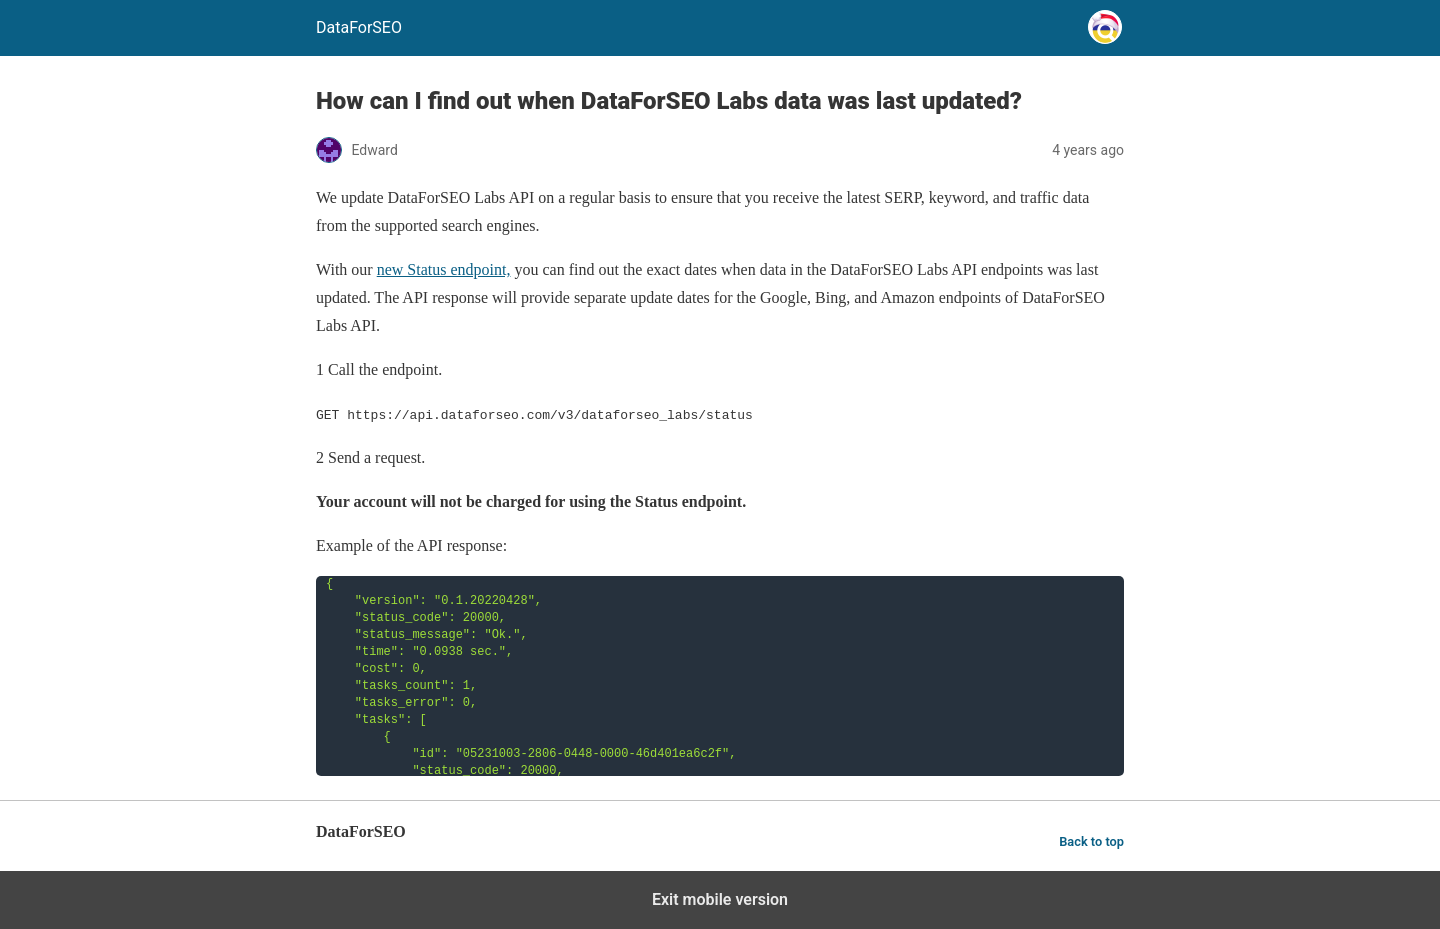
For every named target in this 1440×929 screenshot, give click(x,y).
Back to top (1091, 841)
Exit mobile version (720, 899)
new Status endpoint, (444, 269)
